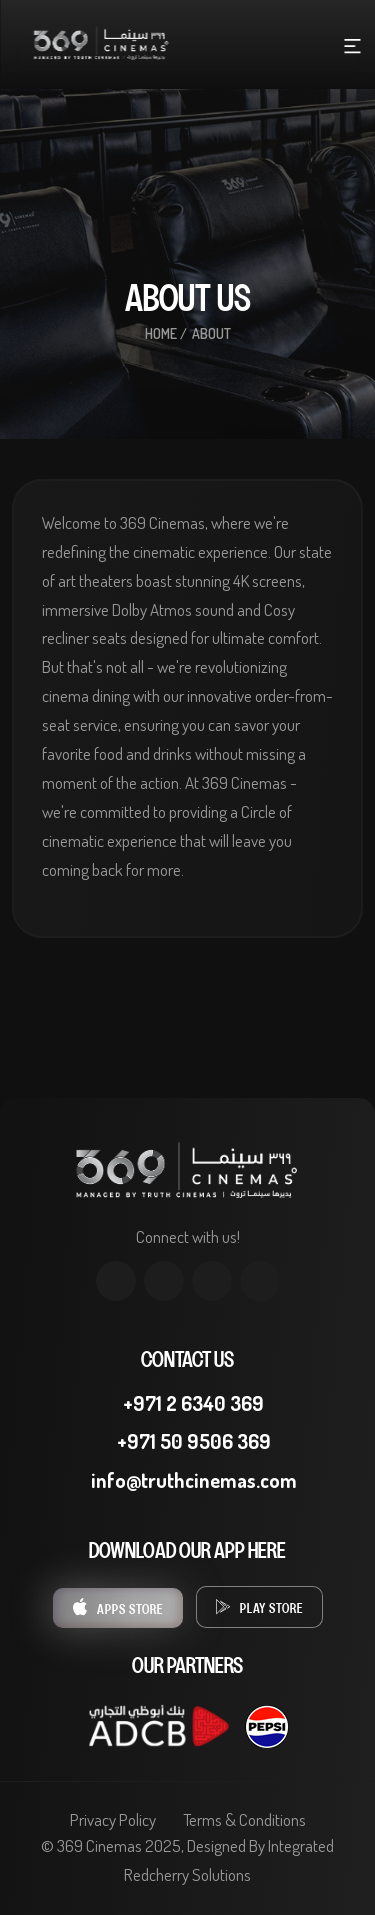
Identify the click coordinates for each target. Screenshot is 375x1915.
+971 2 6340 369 (187, 1403)
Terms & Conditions (244, 1819)
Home (161, 333)
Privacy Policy (113, 1819)
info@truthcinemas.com (188, 1480)
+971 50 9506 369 (188, 1441)
